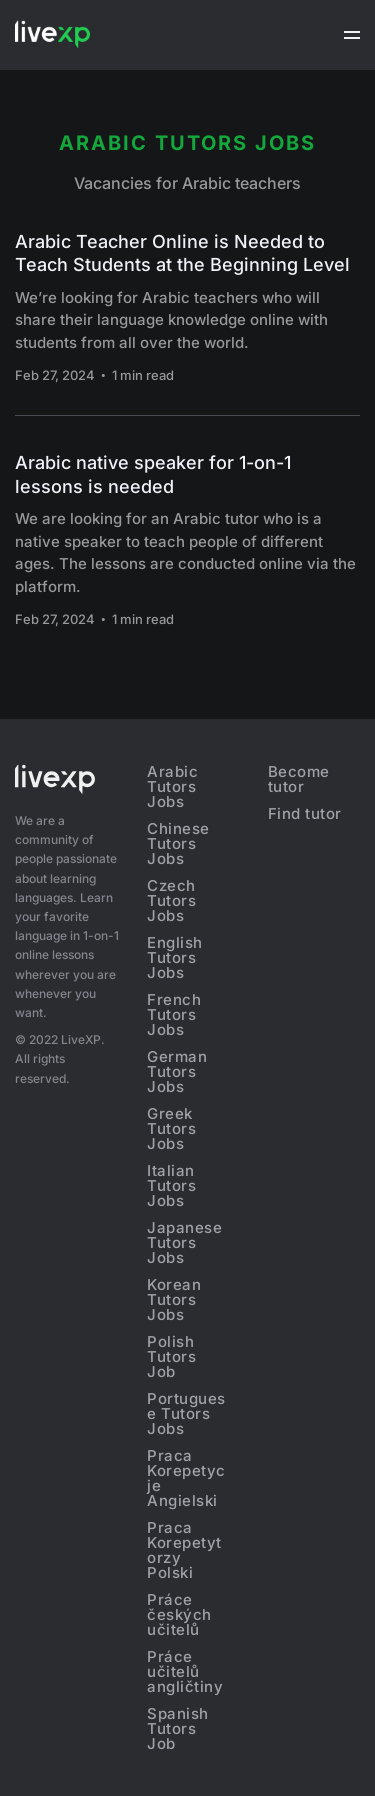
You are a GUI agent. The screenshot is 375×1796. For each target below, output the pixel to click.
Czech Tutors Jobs (171, 900)
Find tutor (305, 813)
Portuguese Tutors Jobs (186, 1413)
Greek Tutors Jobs (171, 1128)
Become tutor (299, 779)
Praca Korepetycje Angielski (186, 1478)
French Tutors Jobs (174, 1014)
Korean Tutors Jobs (174, 1299)
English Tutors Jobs (175, 957)
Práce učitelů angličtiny (185, 1671)
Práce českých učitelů (179, 1614)
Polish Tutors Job (171, 1356)
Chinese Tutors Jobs (178, 843)
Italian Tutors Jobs (171, 1185)
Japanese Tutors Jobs (184, 1242)
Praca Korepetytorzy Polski (184, 1550)
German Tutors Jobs (177, 1071)
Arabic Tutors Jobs (172, 786)
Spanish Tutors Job (178, 1728)
